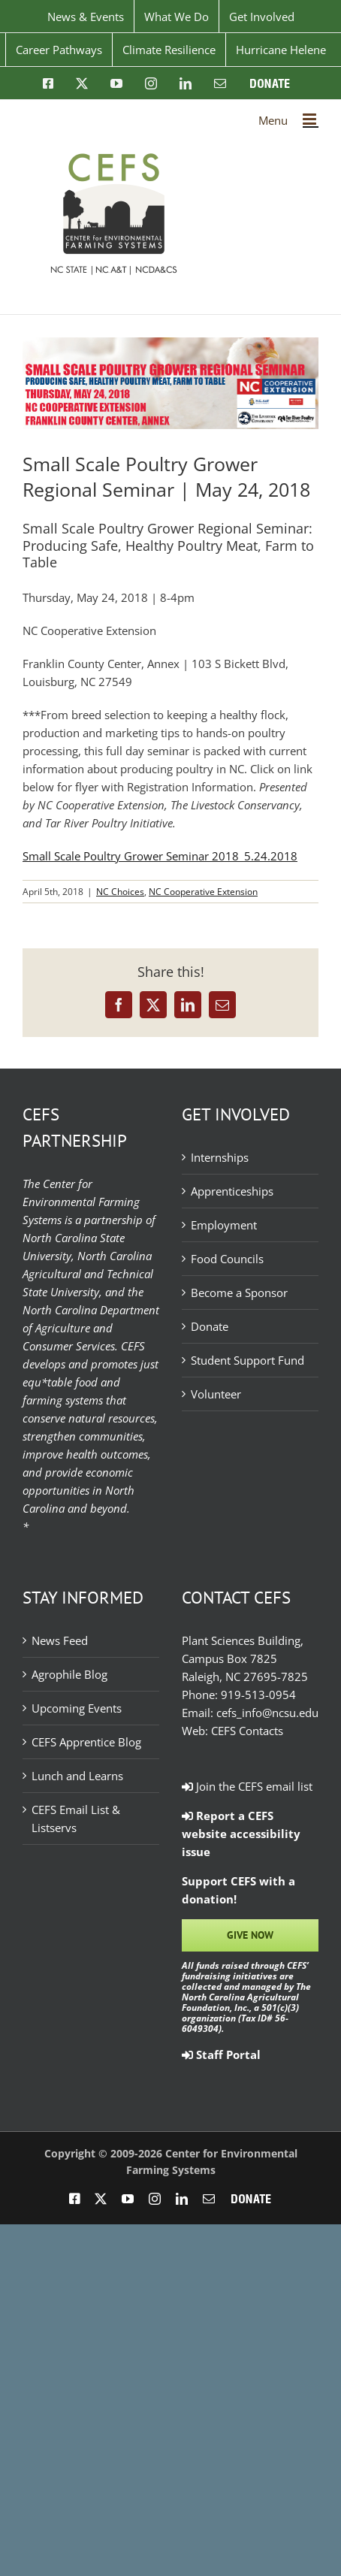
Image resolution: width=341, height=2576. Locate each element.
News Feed (60, 1640)
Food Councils (227, 1258)
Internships (220, 1157)
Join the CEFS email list (247, 1786)
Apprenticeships (232, 1191)
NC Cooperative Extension (203, 891)
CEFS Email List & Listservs (76, 1818)
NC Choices (120, 891)
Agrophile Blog (69, 1674)
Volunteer (216, 1393)
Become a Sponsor (239, 1292)
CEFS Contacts (247, 1730)
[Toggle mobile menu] (310, 119)
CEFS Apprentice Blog (86, 1741)
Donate (209, 1326)
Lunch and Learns (77, 1775)
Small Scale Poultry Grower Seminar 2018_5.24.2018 (160, 855)
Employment (224, 1224)
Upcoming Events (77, 1708)
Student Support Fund (247, 1360)
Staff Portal (221, 2054)
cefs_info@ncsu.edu (267, 1712)
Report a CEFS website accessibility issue (241, 1833)
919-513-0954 (258, 1694)
